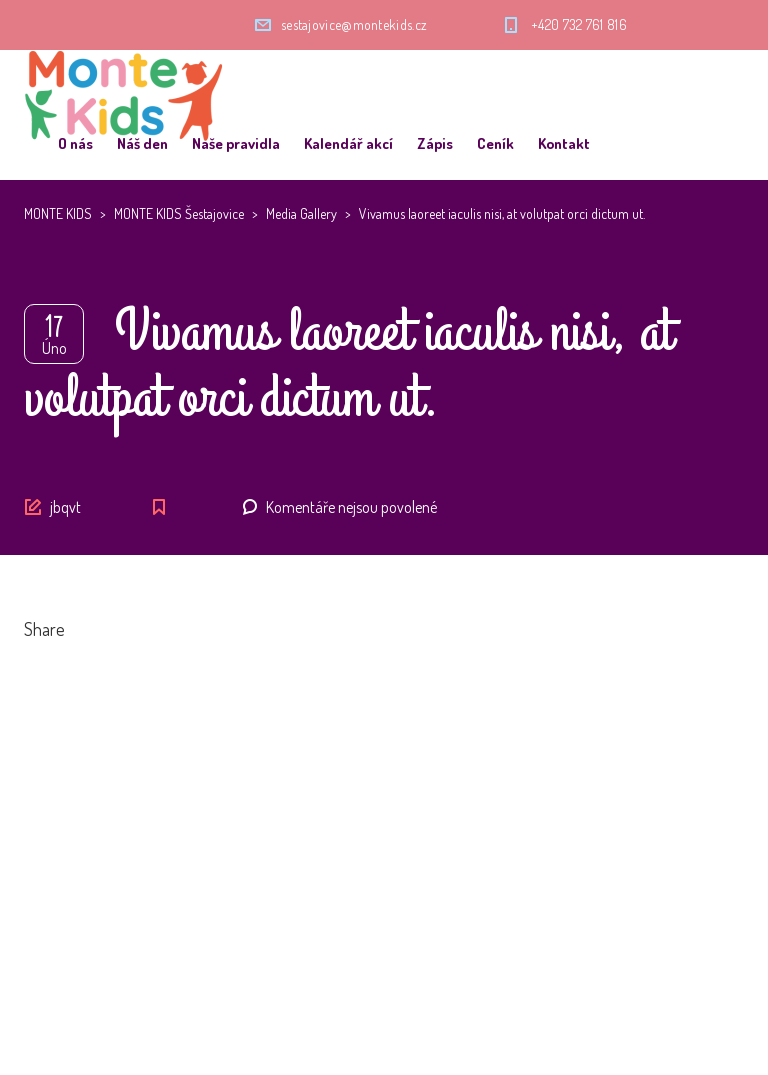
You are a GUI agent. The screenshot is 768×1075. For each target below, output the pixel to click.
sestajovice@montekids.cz (354, 24)
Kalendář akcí (348, 143)
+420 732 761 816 (579, 24)
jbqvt (65, 507)
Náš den (142, 143)
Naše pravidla (236, 143)
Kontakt (564, 143)
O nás (75, 143)
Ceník (495, 143)
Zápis (435, 143)
